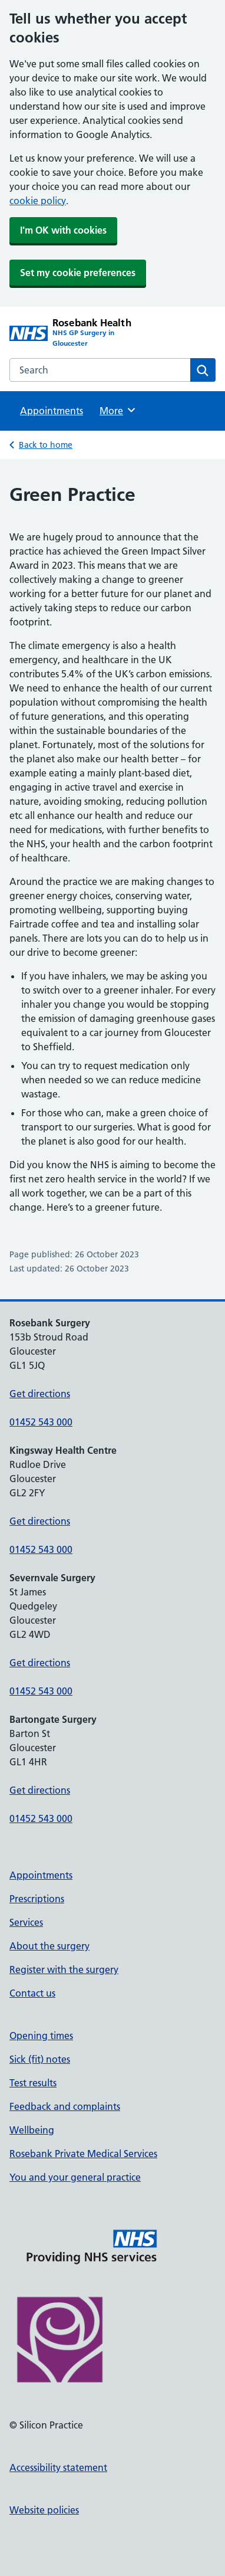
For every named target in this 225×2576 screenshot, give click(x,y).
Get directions (39, 1394)
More (118, 410)
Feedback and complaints (64, 2106)
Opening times (41, 2035)
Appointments (51, 411)
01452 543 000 (40, 1422)
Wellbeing (31, 2130)
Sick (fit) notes (39, 2059)
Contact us (32, 1993)
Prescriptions (36, 1899)
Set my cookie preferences (77, 272)
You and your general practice (75, 2177)
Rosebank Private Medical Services (83, 2153)
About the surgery (49, 1946)
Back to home (45, 445)
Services (26, 1922)
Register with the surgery (63, 1969)
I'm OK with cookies (63, 230)
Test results (33, 2083)
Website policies (44, 2510)
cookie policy (37, 201)
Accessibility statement (58, 2467)
